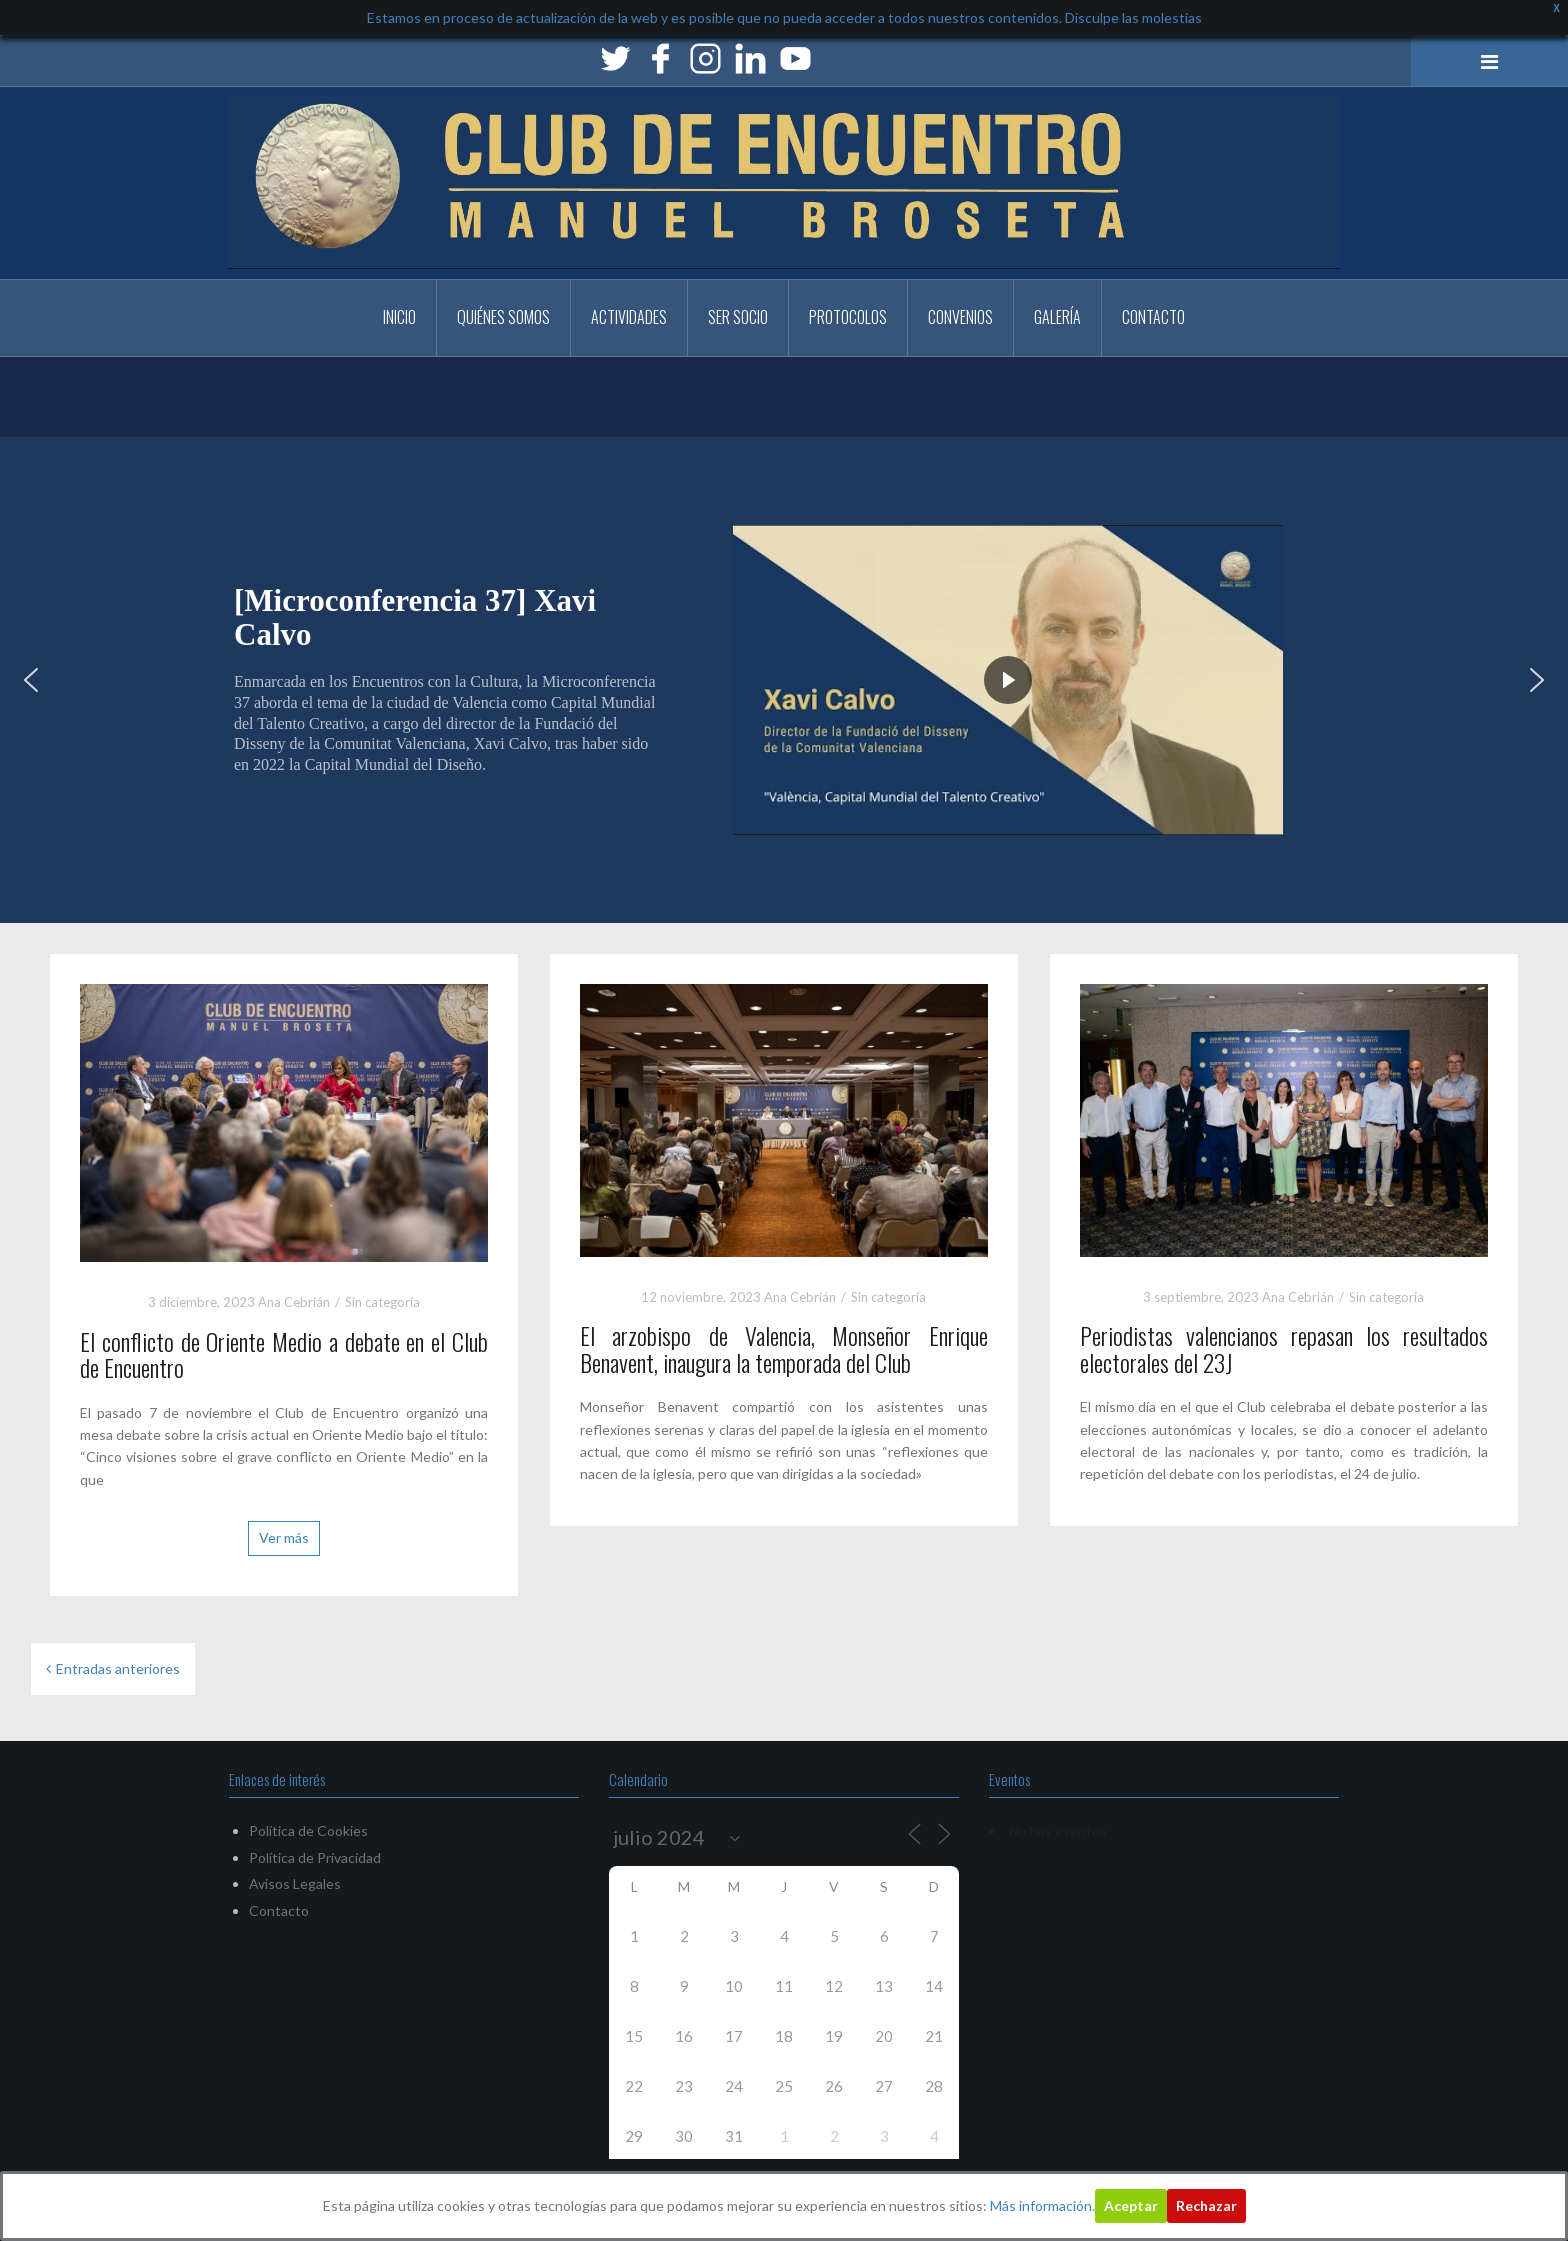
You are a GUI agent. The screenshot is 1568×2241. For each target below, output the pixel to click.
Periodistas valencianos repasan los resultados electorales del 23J (1284, 1348)
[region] (784, 680)
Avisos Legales (295, 1883)
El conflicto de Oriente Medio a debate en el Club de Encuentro (284, 1354)
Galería (1057, 317)
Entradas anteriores (118, 1668)
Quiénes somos (503, 317)
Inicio (399, 317)
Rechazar (1206, 2205)
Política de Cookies (308, 1830)
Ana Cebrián (294, 1302)
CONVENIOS (960, 317)
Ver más (284, 1537)
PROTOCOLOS (848, 317)
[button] (31, 680)
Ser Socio (738, 317)
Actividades (629, 317)
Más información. (1042, 2205)
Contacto (1153, 317)
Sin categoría (382, 1302)
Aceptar (1131, 2205)
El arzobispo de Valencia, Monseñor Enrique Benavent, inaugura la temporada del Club (784, 1348)
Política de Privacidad (315, 1857)
